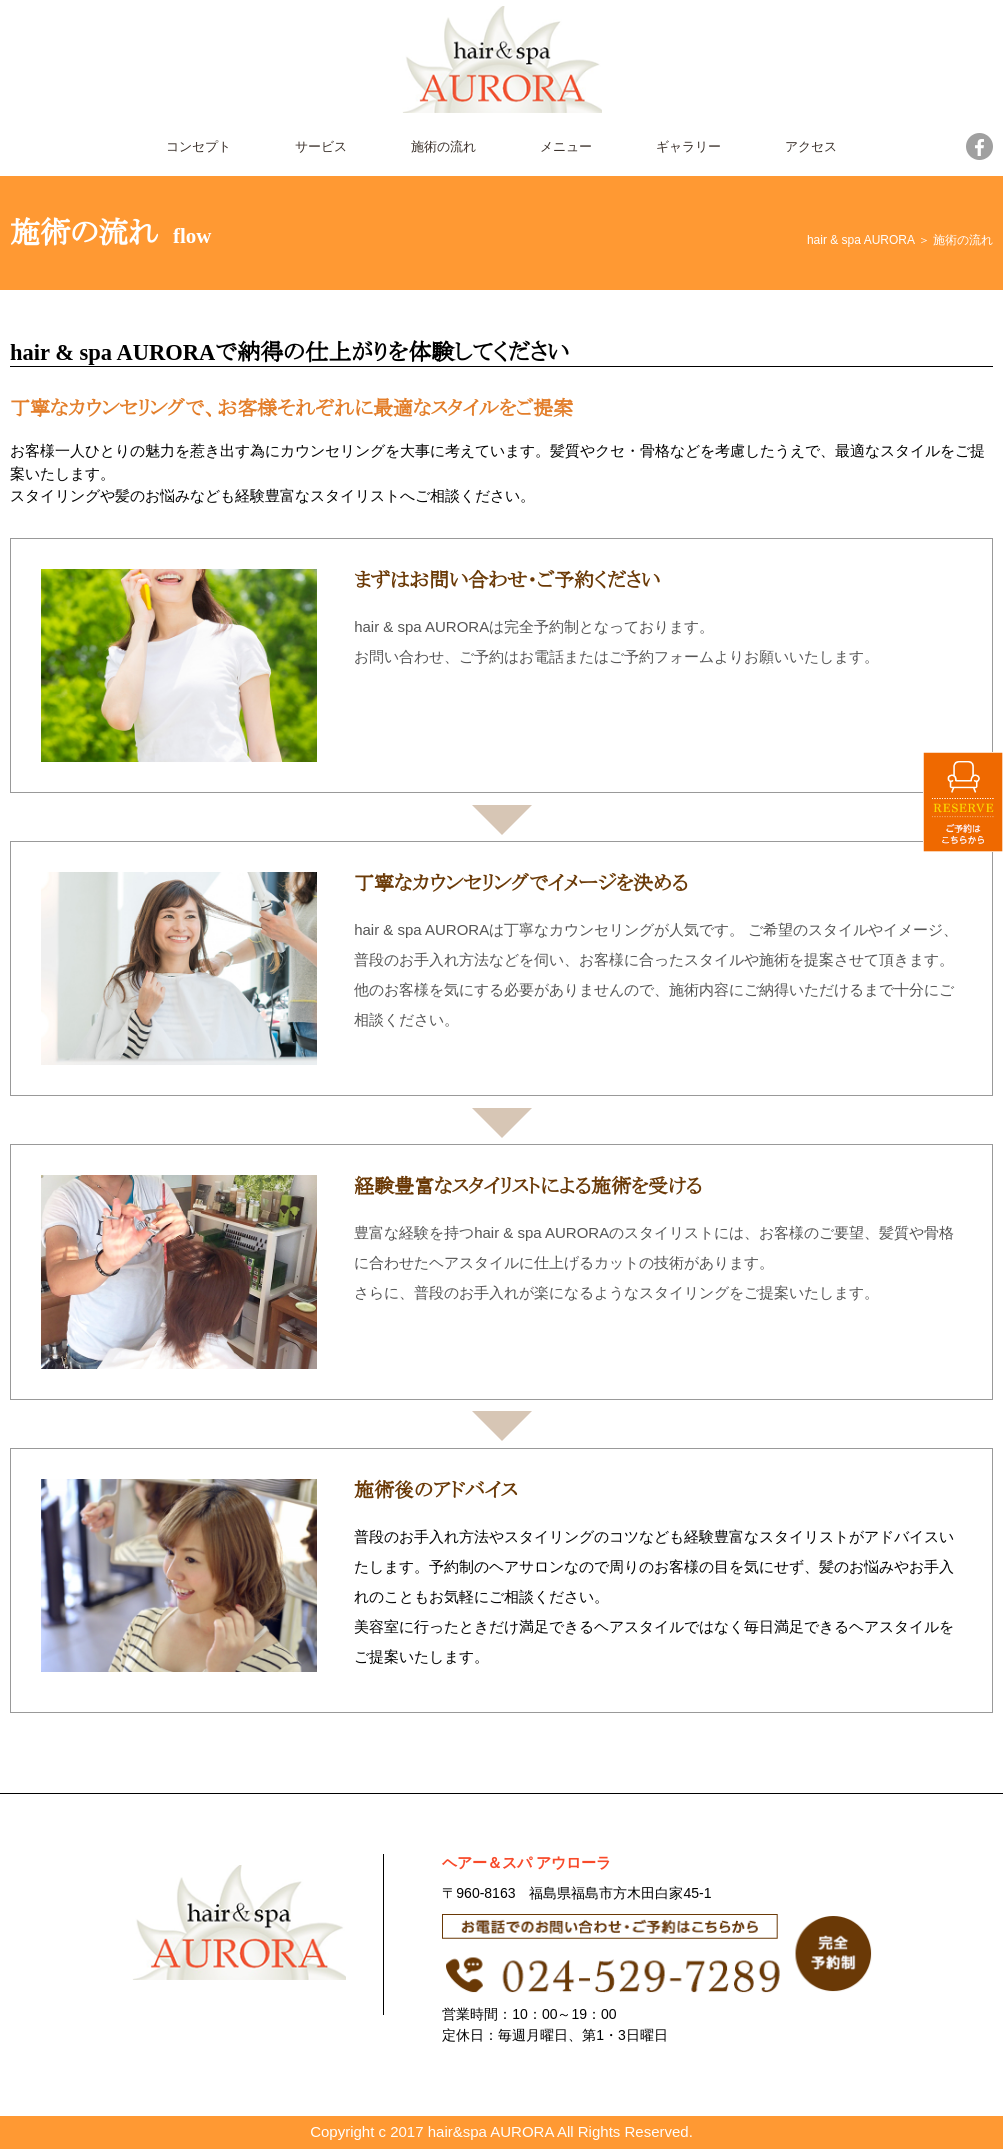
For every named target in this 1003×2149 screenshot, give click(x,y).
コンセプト (198, 146)
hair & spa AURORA (860, 240)
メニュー (566, 146)
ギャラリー (688, 146)
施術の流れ (443, 146)
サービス (321, 146)
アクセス (811, 146)
